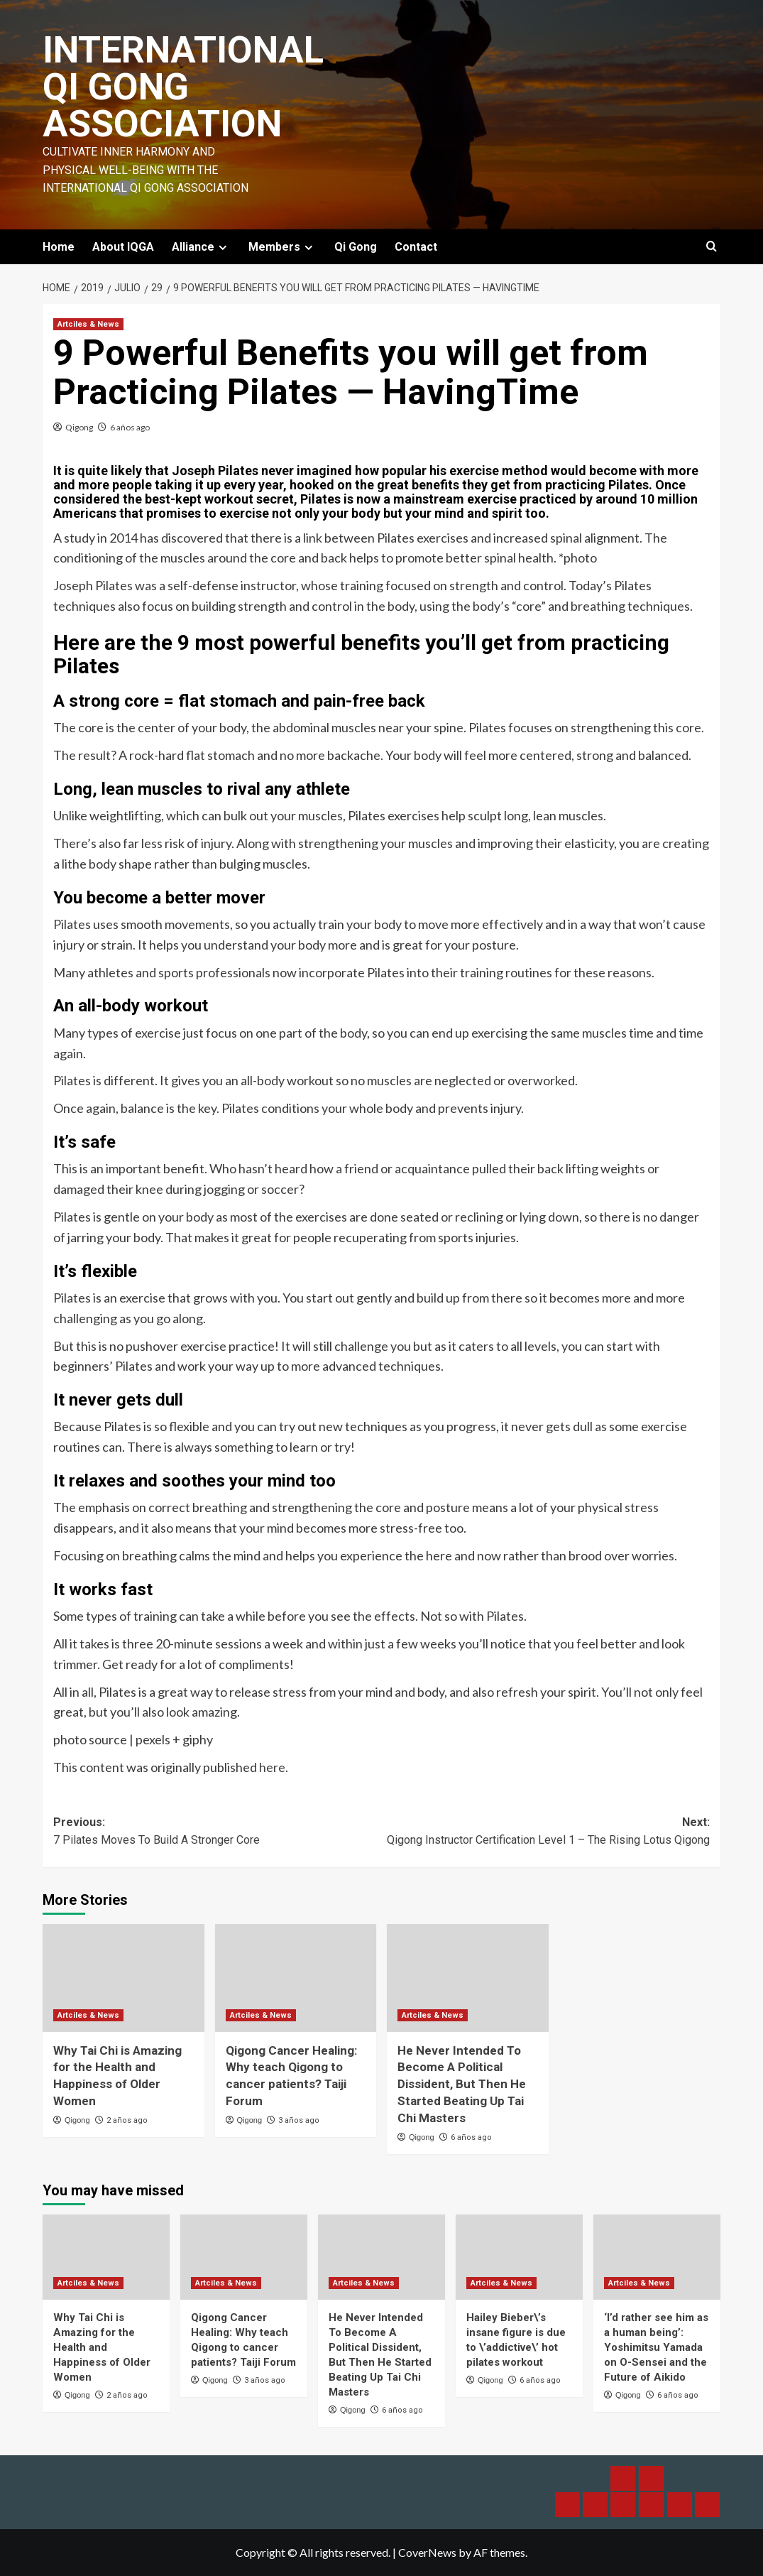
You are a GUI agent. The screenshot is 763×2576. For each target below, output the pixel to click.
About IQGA (123, 247)
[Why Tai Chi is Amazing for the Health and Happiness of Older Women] (123, 1978)
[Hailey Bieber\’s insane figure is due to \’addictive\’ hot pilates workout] (519, 2256)
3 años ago (298, 2120)
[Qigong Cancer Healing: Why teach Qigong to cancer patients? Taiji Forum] (296, 1978)
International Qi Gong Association (183, 87)
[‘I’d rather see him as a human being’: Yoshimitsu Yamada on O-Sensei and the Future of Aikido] (656, 2256)
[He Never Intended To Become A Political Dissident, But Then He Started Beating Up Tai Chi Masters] (468, 1978)
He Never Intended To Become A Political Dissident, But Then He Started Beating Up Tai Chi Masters (461, 2084)
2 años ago (127, 2120)
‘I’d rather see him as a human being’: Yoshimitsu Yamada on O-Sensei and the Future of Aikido (656, 2347)
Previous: (217, 1832)
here (272, 1767)
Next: (546, 1832)
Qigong (79, 427)
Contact (416, 247)
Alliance (201, 247)
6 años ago (130, 427)
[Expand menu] (222, 247)
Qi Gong (355, 247)
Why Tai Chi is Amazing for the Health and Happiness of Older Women (101, 2347)
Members (282, 247)
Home (59, 247)
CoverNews (427, 2552)
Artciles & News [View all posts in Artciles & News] (88, 324)
